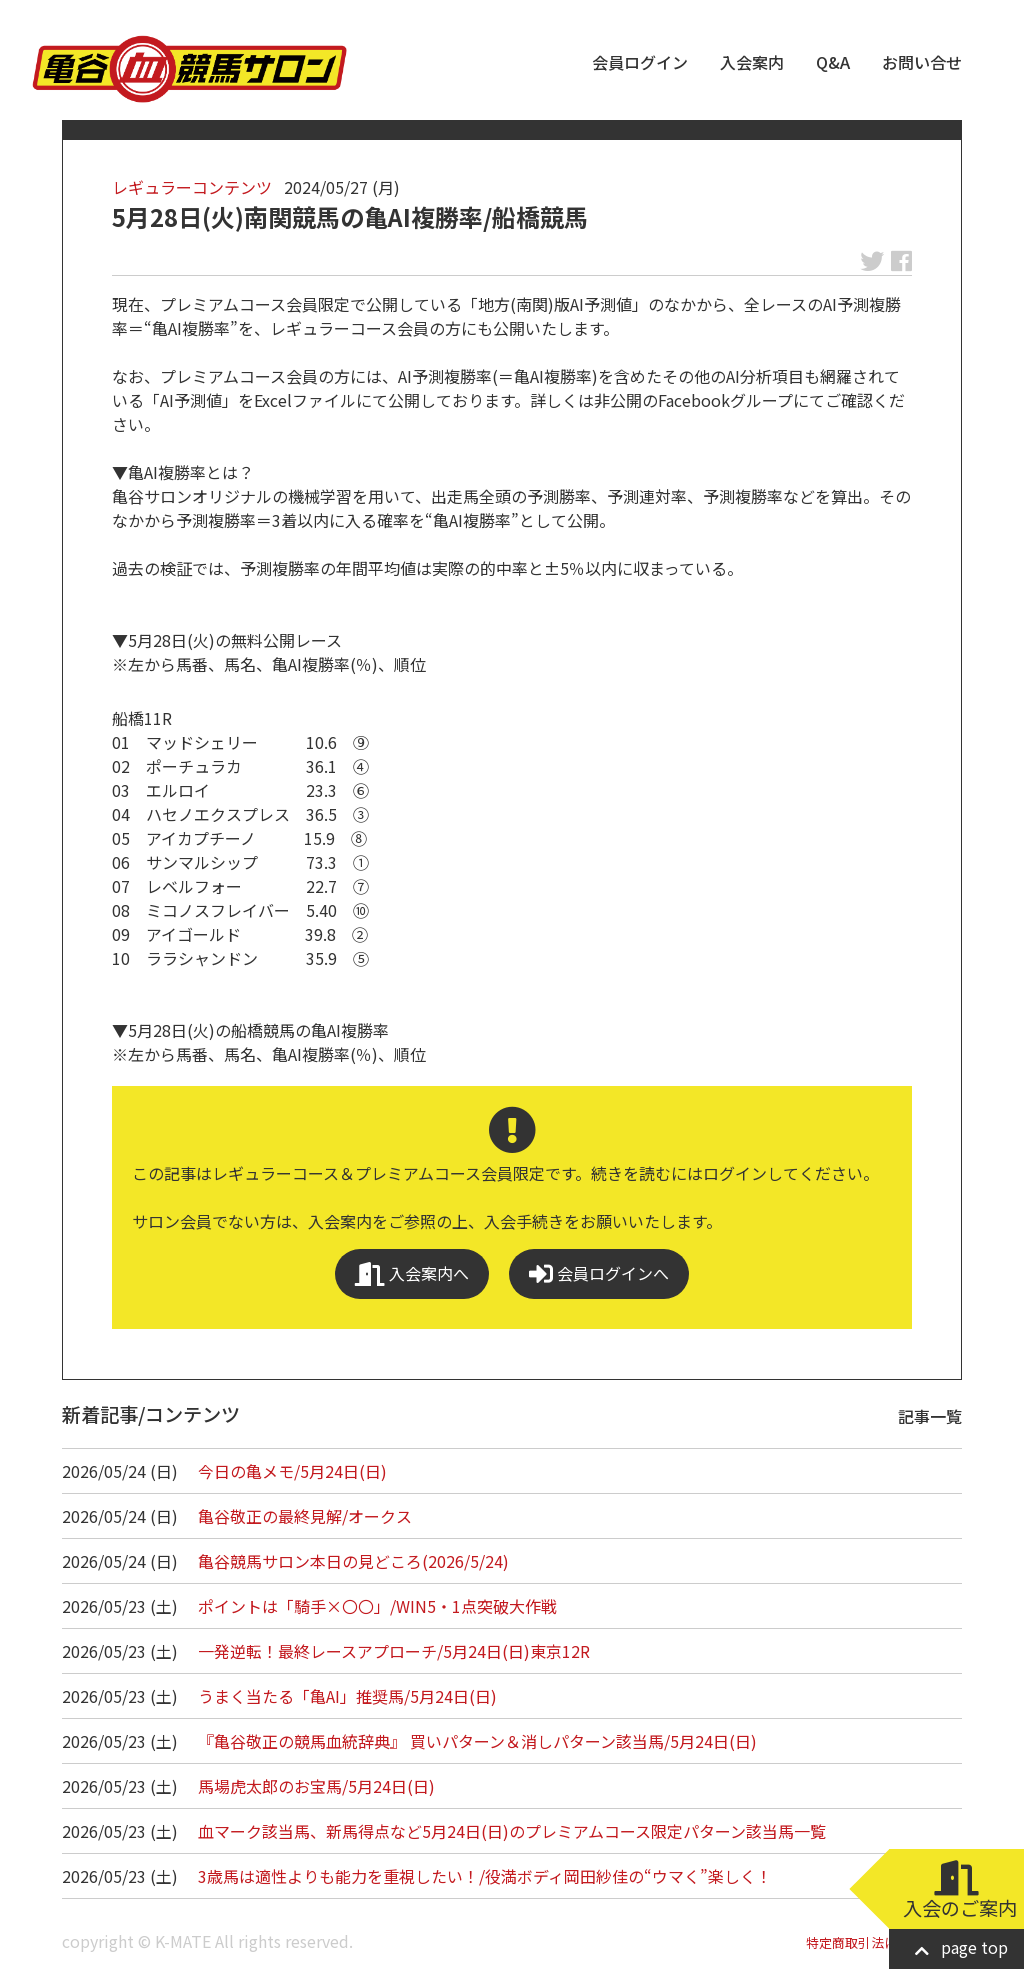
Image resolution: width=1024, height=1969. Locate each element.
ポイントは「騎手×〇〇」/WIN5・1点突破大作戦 (377, 1606)
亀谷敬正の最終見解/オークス (305, 1516)
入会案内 (752, 62)
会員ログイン (640, 62)
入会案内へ (412, 1273)
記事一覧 (930, 1416)
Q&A (833, 62)
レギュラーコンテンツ (192, 187)
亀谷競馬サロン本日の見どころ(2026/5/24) (353, 1561)
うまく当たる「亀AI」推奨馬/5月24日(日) (347, 1696)
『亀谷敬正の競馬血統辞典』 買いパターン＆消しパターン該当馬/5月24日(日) (477, 1741)
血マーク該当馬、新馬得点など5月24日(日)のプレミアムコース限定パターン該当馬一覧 (512, 1831)
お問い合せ (922, 62)
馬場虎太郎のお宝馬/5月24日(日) (316, 1786)
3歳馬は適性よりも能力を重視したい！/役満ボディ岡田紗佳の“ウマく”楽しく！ (485, 1876)
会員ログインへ (599, 1273)
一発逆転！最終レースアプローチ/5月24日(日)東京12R (394, 1651)
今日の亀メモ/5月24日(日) (292, 1471)
